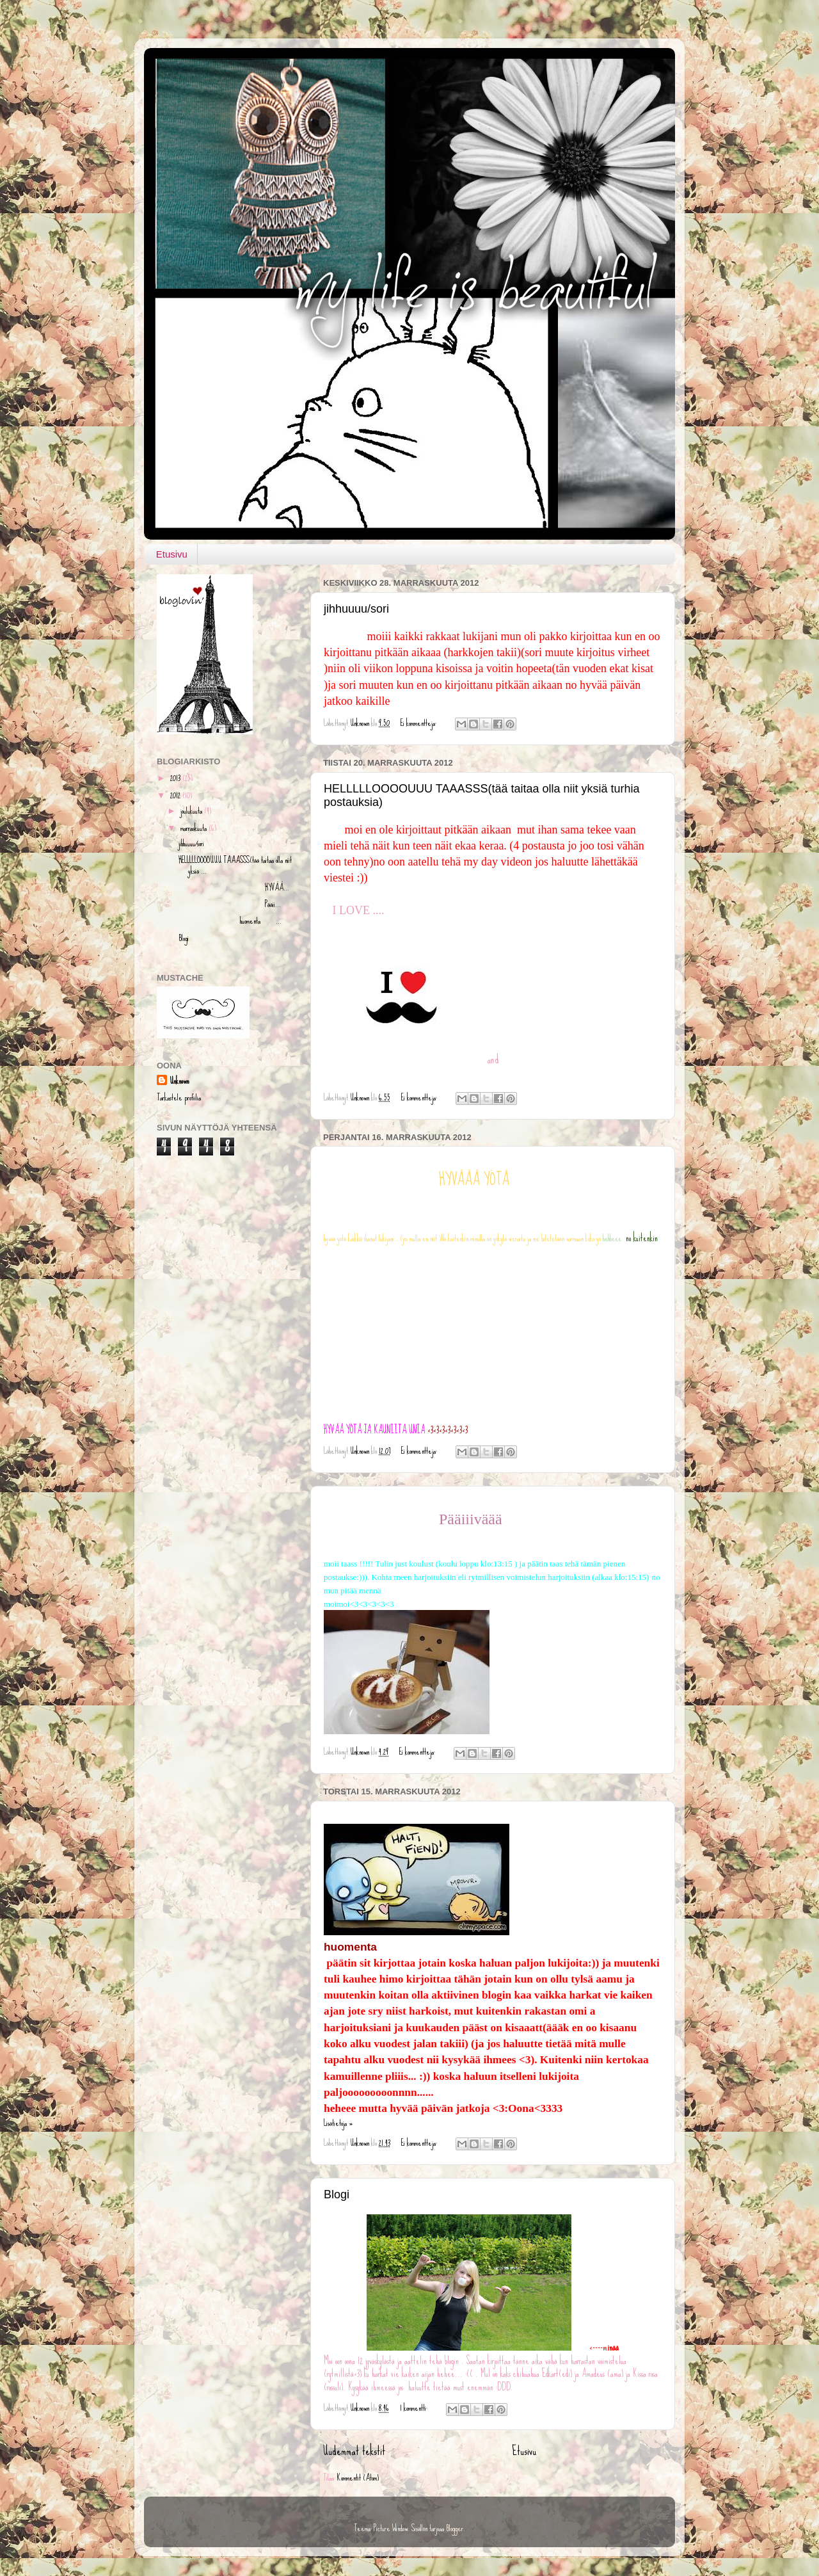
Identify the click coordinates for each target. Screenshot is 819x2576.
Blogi (336, 2194)
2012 (176, 795)
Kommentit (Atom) (358, 2477)
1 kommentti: (414, 2407)
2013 (176, 777)
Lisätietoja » (338, 2122)
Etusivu (171, 554)
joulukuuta (192, 810)
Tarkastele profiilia (179, 1097)
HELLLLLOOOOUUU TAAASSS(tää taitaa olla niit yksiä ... (235, 864)
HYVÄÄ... (234, 887)
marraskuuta (194, 827)
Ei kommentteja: (419, 722)
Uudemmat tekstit (354, 2451)
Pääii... (230, 904)
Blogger (454, 2528)
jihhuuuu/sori (356, 608)
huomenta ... (230, 920)
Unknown (179, 1081)
